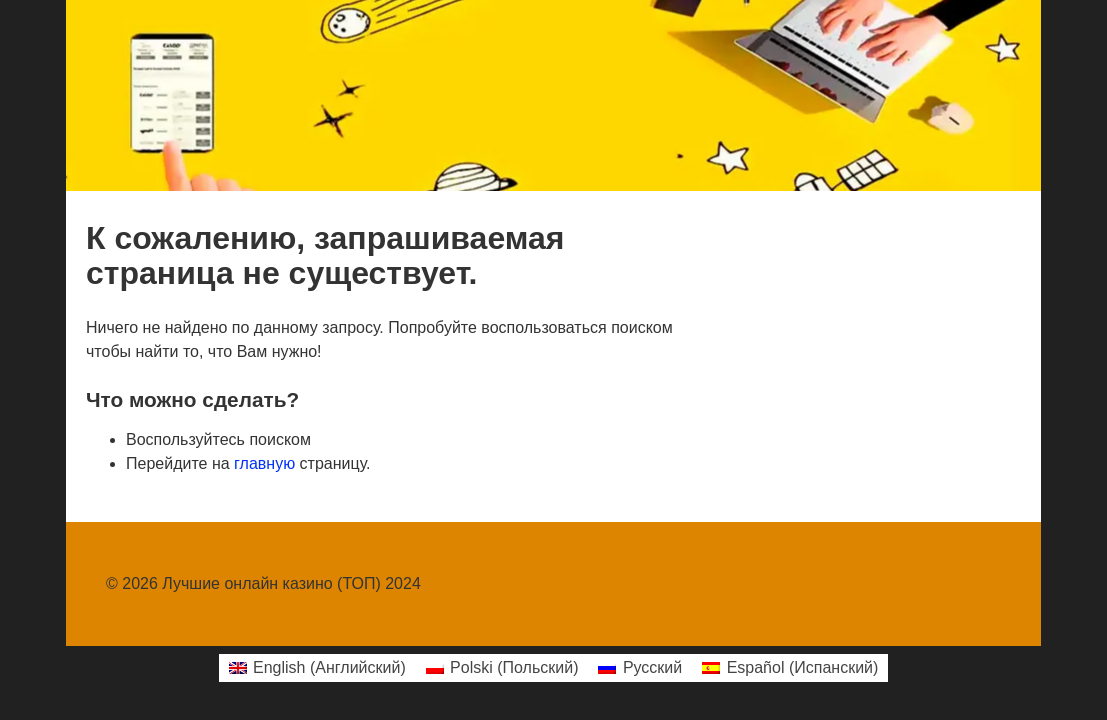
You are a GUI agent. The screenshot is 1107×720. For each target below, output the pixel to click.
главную (264, 463)
